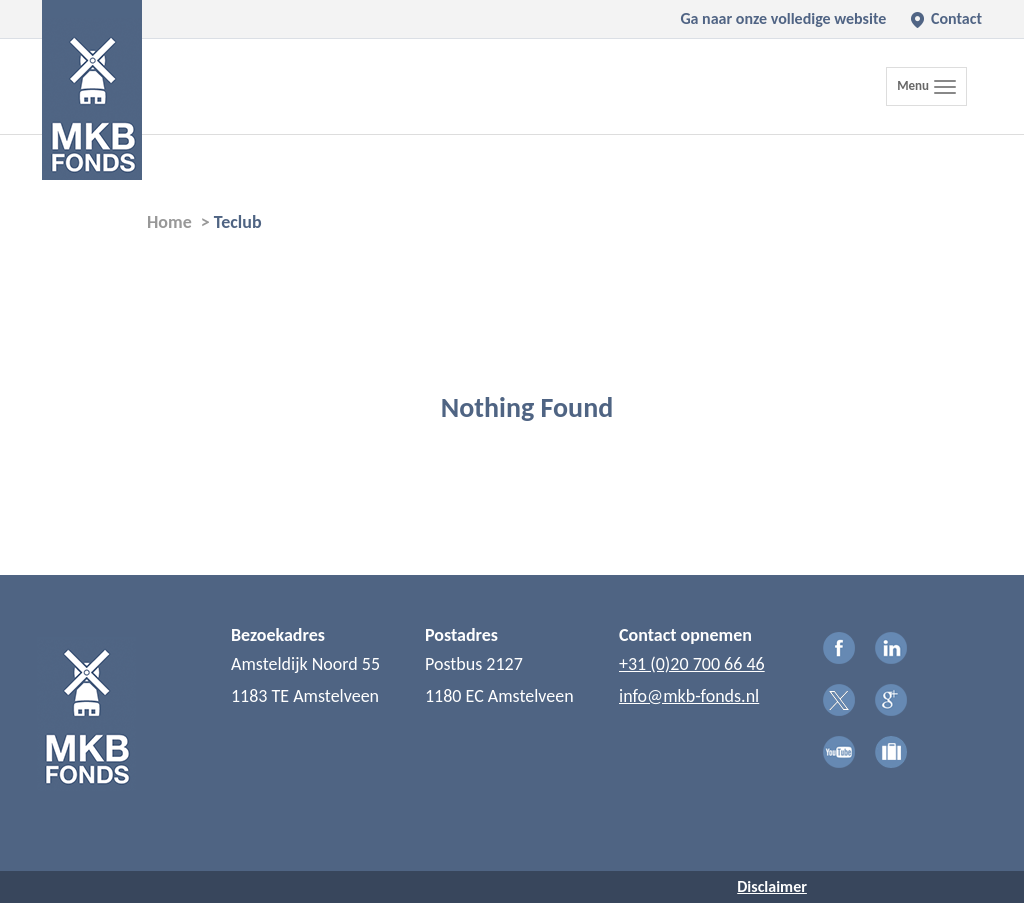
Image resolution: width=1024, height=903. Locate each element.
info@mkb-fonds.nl (689, 696)
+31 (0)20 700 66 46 (692, 664)
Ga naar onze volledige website (783, 18)
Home (169, 222)
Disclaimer (772, 886)
